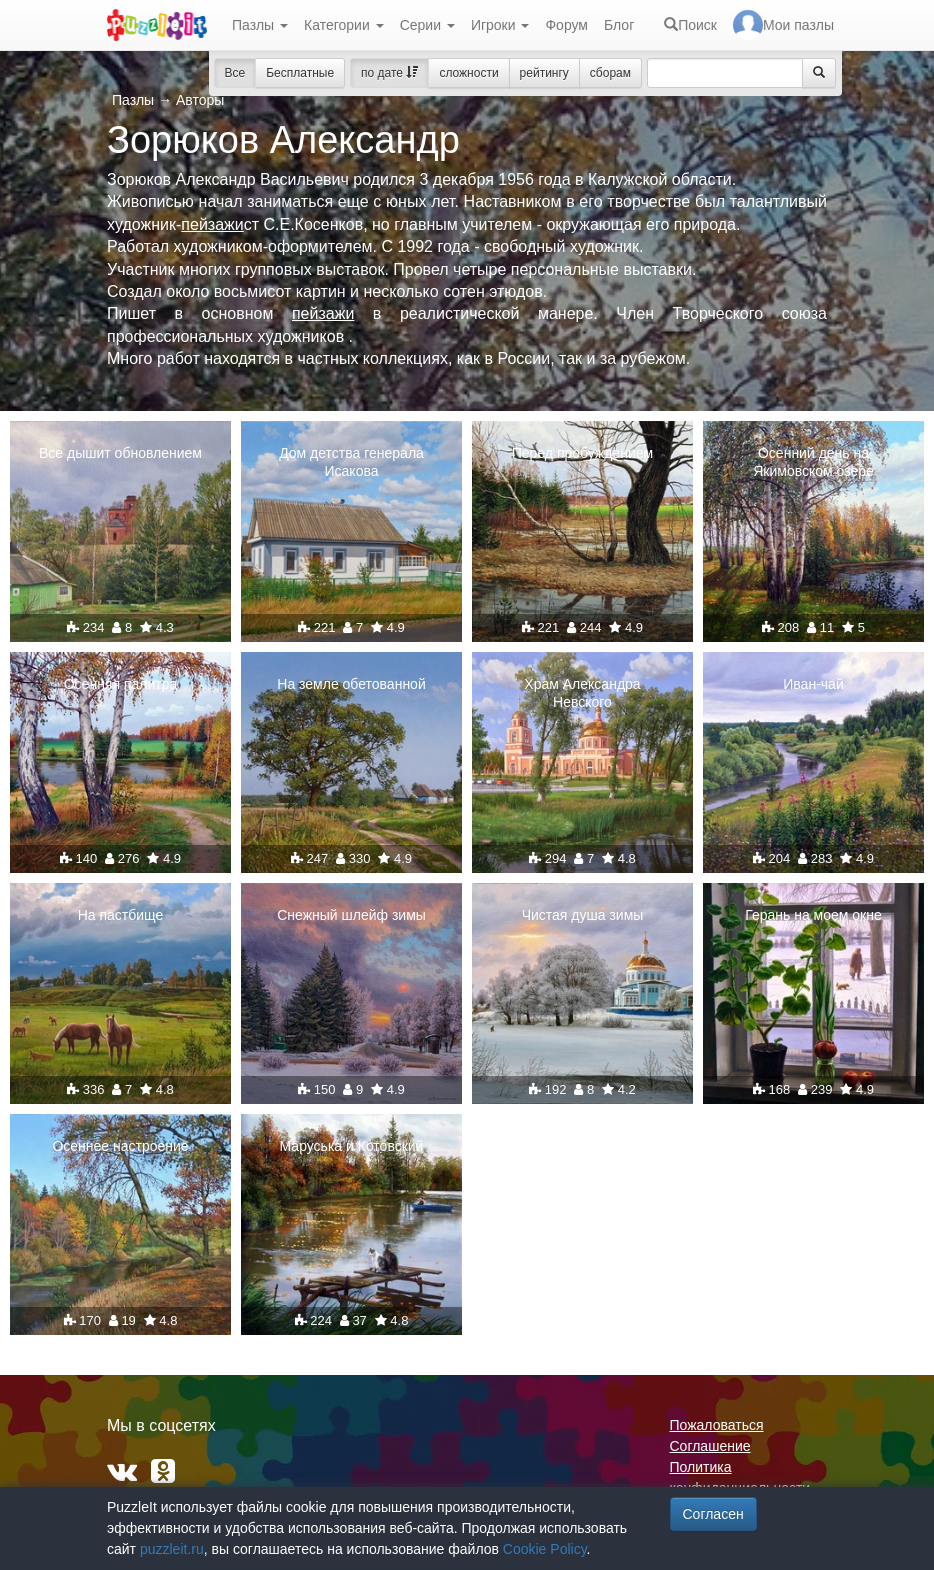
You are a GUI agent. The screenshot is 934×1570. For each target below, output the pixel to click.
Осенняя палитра (121, 684)
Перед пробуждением (582, 453)
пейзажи (212, 224)
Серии (427, 25)
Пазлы (260, 25)
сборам (610, 73)
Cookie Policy (545, 1549)
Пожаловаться (717, 1425)
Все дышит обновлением (120, 453)
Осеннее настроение (120, 1146)
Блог (619, 25)
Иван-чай (813, 684)
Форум (566, 25)
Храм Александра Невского (582, 693)
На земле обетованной (351, 684)
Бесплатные (300, 73)
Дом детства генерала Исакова (351, 462)
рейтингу (544, 73)
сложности (468, 73)
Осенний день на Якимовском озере (813, 462)
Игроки (500, 25)
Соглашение (710, 1446)
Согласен (713, 1514)
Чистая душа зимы (583, 915)
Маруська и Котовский (352, 1146)
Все (235, 73)
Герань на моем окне (813, 915)
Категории (344, 25)
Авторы (200, 100)
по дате (389, 73)
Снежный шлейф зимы (351, 915)
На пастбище (121, 915)
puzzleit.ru (172, 1549)
